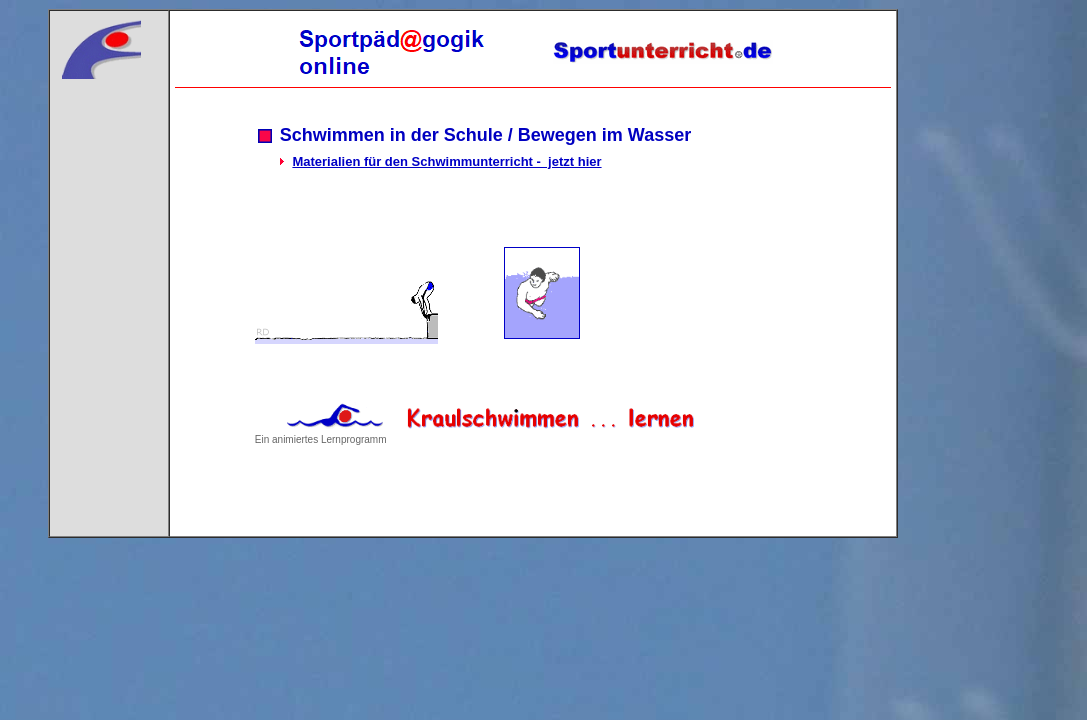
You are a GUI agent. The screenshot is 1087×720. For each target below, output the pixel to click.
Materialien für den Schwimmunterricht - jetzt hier (446, 161)
